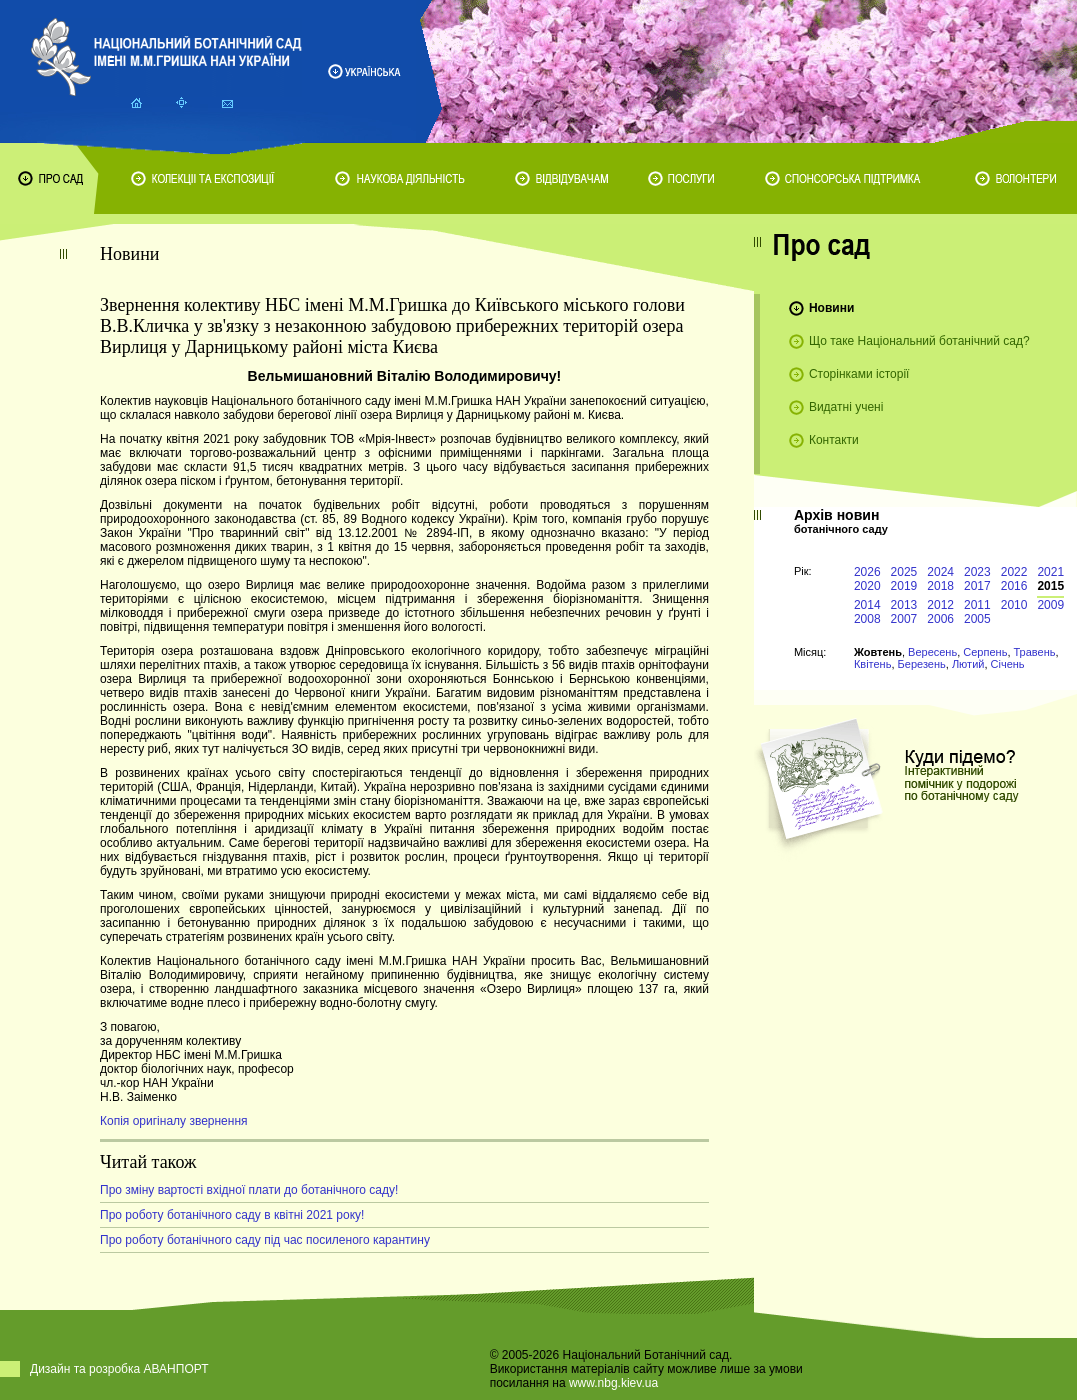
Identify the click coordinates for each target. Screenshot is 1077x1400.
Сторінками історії (859, 374)
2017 (977, 586)
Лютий (968, 664)
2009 (1050, 605)
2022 (1014, 572)
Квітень (873, 664)
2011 (977, 605)
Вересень (932, 652)
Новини (831, 308)
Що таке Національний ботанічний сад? (919, 341)
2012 (940, 605)
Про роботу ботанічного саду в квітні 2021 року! (232, 1215)
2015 (1050, 586)
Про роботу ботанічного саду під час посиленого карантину (265, 1240)
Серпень (985, 652)
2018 (940, 586)
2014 (867, 605)
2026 (867, 572)
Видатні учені (846, 407)
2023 (977, 572)
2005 (977, 619)
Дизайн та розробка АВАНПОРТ (119, 1369)
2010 (1014, 605)
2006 (940, 619)
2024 (940, 572)
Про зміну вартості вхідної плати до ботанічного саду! (249, 1190)
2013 (904, 605)
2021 (1050, 572)
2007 (904, 619)
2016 (1014, 586)
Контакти (834, 440)
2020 (867, 586)
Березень (922, 664)
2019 (904, 586)
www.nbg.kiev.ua (613, 1383)
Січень (1008, 664)
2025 (904, 572)
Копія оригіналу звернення (174, 1121)
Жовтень (878, 652)
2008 (867, 619)
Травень (1035, 652)
